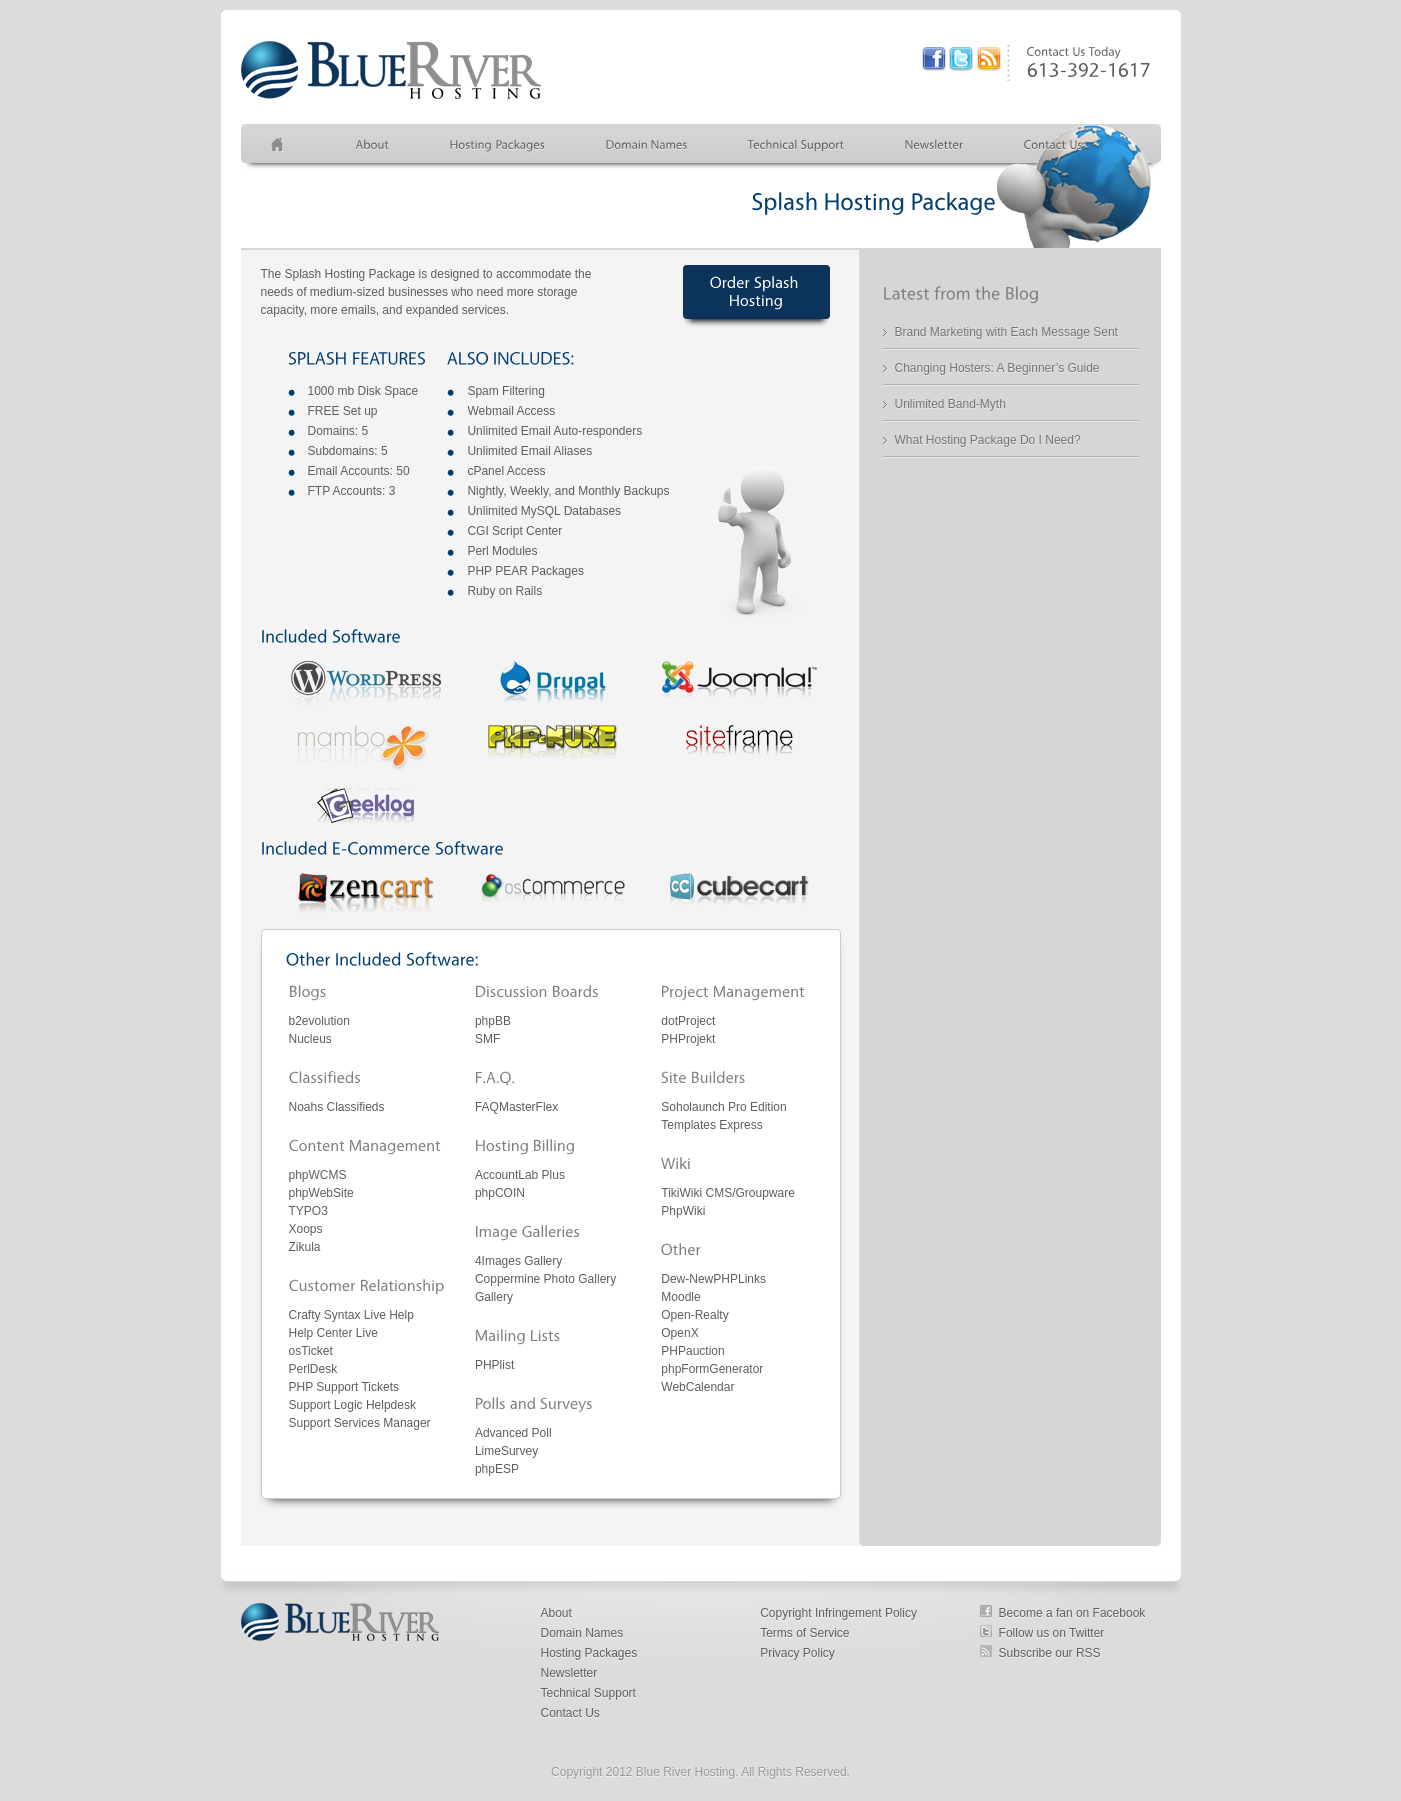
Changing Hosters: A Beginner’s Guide (997, 368)
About (556, 1613)
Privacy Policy (797, 1653)
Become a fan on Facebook (1072, 1613)
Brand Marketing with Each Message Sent (1006, 332)
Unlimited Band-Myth (950, 404)
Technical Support (588, 1693)
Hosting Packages (589, 1653)
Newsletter (569, 1673)
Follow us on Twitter (1052, 1633)
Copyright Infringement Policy (838, 1613)
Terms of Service (804, 1633)
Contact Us (570, 1713)
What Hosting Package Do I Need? (988, 440)
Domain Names (582, 1633)
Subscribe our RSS (1050, 1653)
